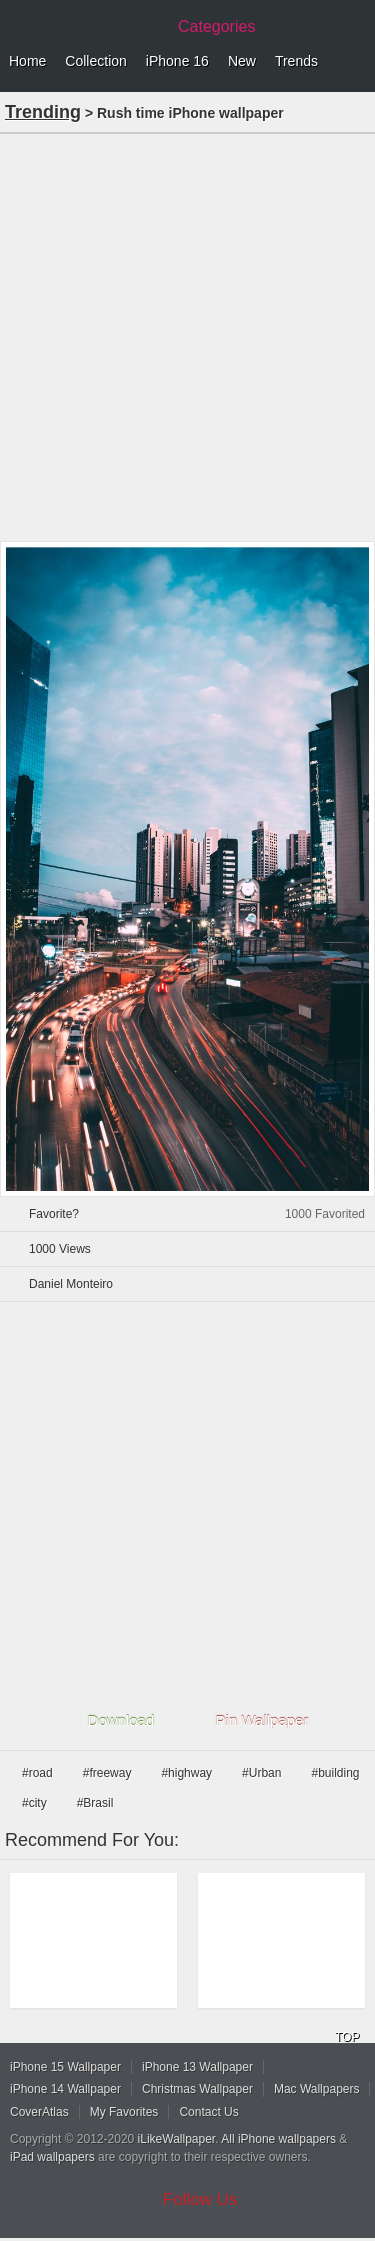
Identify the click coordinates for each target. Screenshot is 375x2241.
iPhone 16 (177, 61)
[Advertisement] (187, 335)
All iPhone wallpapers (278, 2139)
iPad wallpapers (52, 2157)
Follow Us (200, 2199)
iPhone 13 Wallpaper (197, 2067)
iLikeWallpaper (177, 2139)
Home (27, 61)
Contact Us (208, 2112)
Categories (216, 26)
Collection (95, 61)
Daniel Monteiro (71, 1284)
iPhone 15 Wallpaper (65, 2067)
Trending (43, 112)
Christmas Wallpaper (197, 2089)
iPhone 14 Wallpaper (65, 2089)
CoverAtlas (39, 2112)
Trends (296, 61)
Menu (355, 62)
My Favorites (124, 2112)
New (242, 61)
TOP (347, 2037)
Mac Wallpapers (317, 2089)
